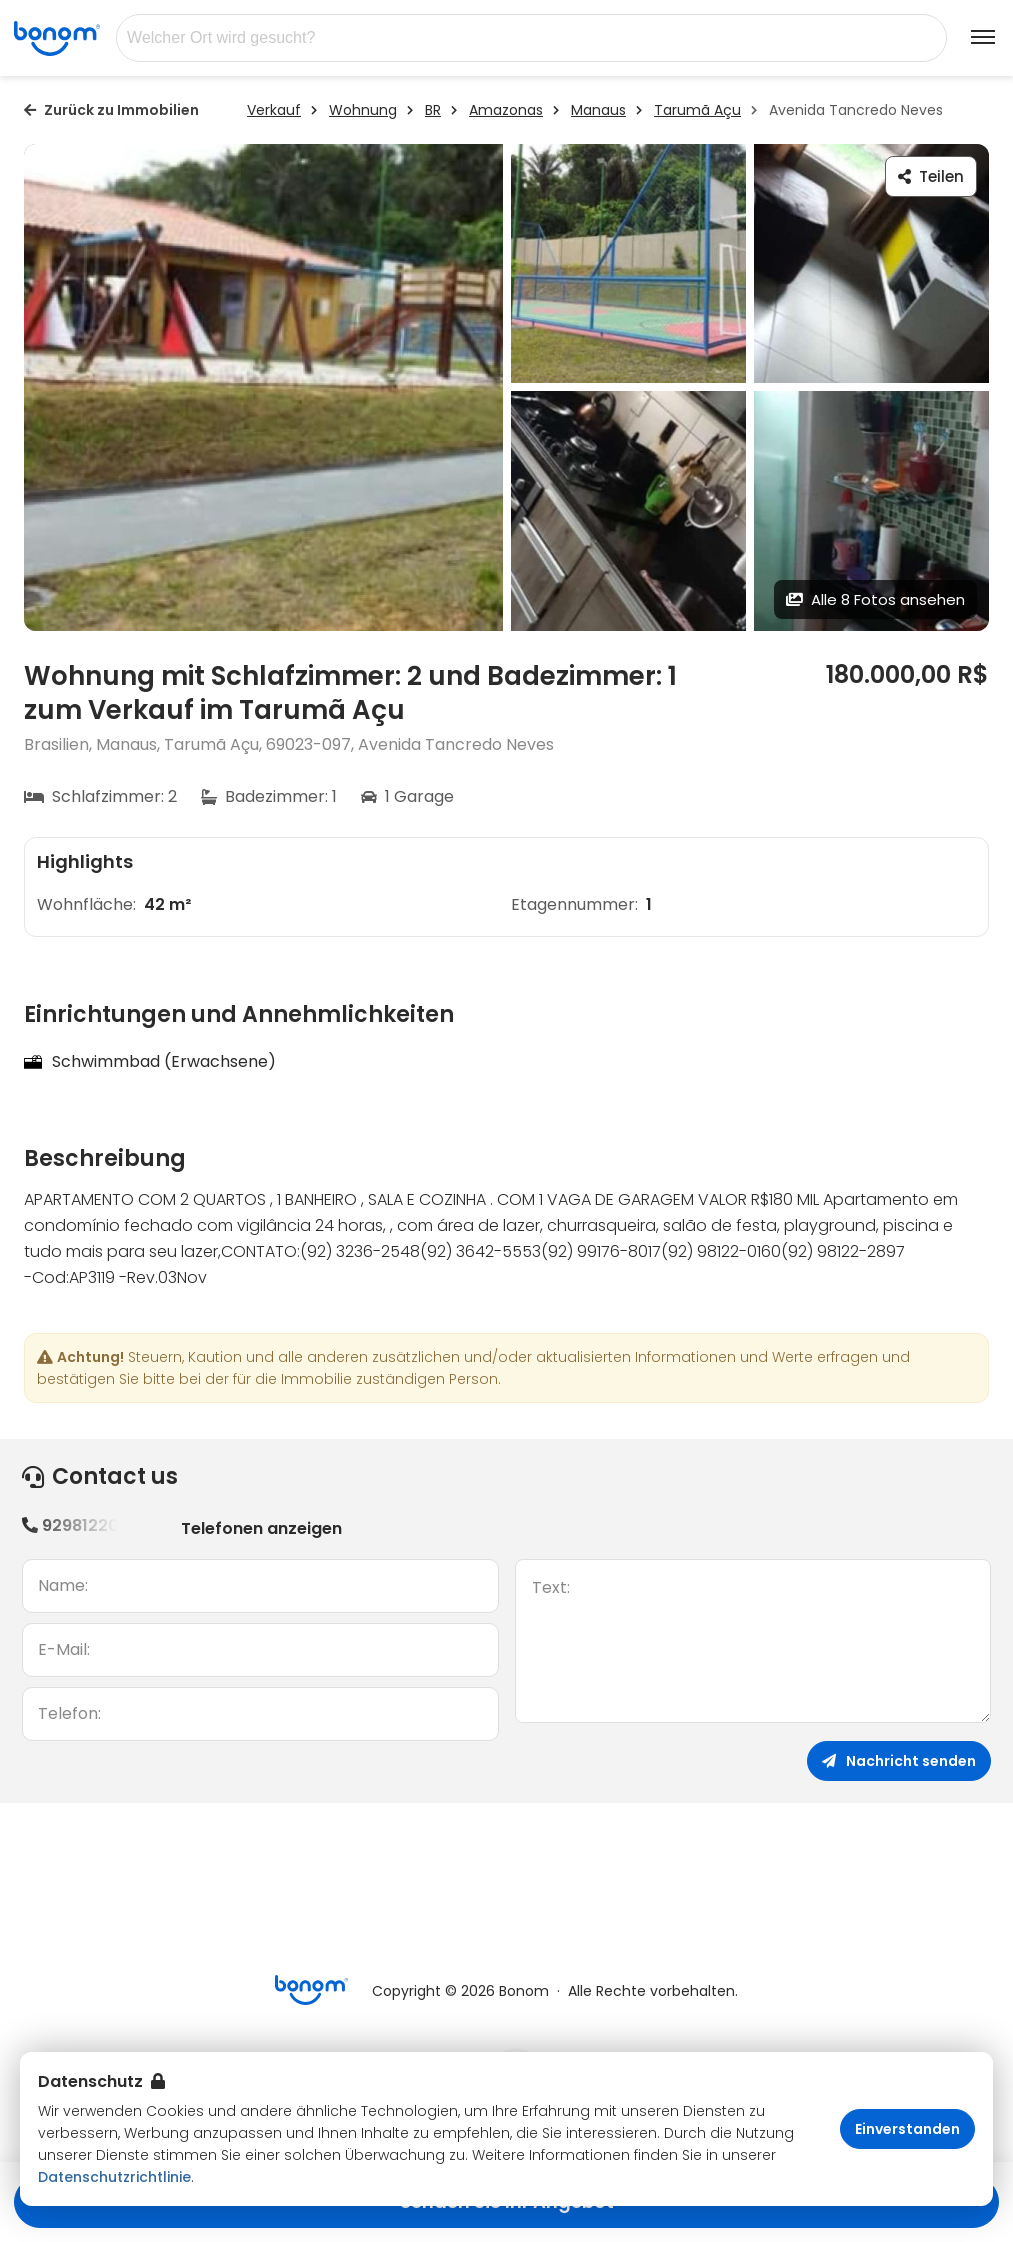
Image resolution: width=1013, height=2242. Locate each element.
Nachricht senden (899, 1761)
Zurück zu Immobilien (111, 110)
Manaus (598, 110)
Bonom (524, 1991)
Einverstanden (907, 2129)
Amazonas (506, 110)
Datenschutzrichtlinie (114, 2177)
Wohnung (363, 110)
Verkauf (274, 110)
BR (433, 110)
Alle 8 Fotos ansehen (875, 599)
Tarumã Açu (697, 110)
